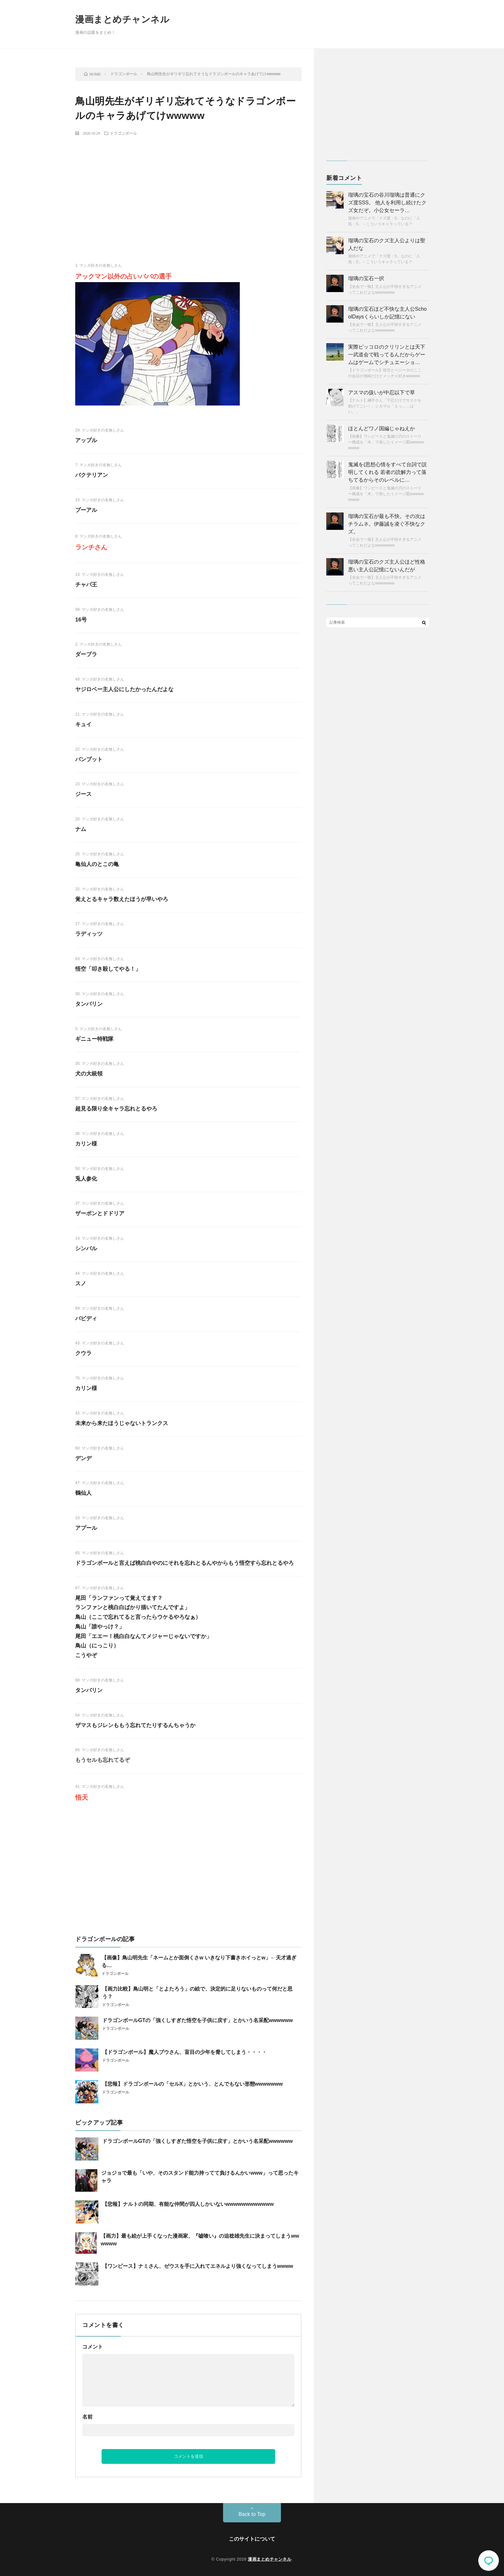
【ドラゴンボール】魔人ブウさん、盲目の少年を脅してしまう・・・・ (184, 2052)
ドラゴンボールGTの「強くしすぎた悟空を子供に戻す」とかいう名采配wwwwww (197, 2020)
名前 (87, 2417)
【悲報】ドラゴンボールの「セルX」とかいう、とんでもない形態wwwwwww (192, 2084)
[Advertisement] (188, 188)
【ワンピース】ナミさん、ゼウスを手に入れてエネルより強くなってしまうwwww (197, 2266)
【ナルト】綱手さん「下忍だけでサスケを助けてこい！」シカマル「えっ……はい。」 (384, 406)
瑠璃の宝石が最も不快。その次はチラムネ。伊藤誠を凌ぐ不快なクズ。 (386, 523)
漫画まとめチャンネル (122, 19)
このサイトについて (252, 2539)
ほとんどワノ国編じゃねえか (381, 428)
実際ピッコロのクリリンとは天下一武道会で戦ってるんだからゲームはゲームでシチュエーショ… (386, 354)
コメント (92, 2346)
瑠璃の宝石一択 (366, 278)
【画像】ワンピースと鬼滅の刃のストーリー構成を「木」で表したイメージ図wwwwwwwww (386, 442)
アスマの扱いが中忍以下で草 (381, 392)
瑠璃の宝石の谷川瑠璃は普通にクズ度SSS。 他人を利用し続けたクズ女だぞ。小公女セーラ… (387, 202)
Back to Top (252, 2514)
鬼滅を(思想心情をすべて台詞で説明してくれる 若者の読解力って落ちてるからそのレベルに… (387, 472)
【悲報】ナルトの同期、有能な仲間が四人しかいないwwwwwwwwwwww (188, 2204)
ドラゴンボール (123, 133)
